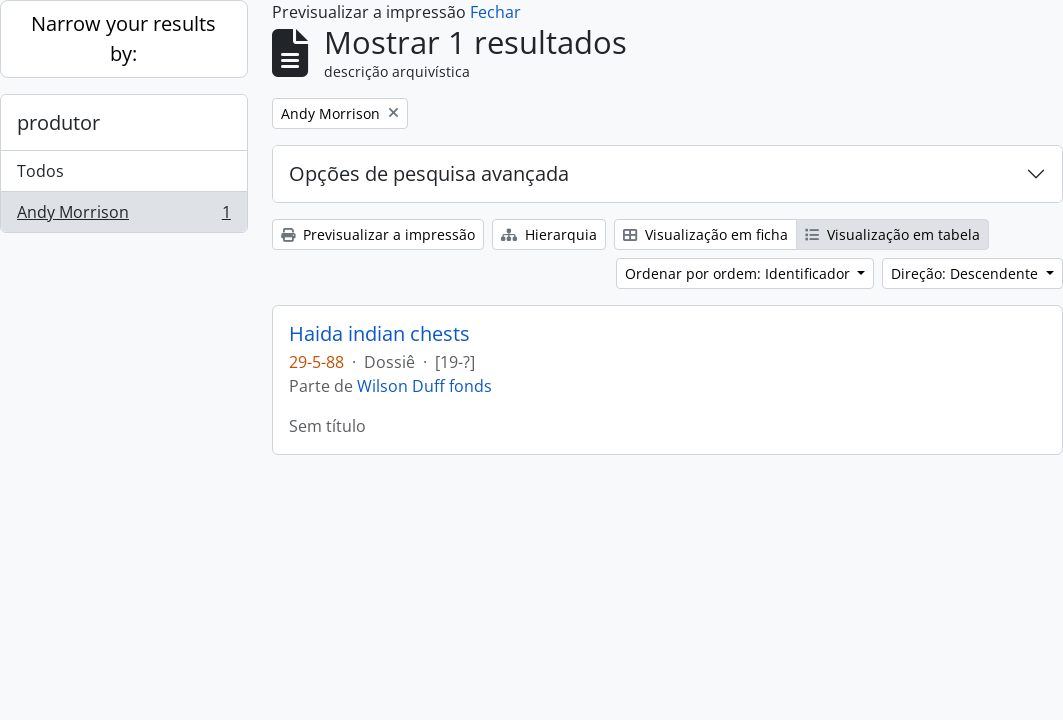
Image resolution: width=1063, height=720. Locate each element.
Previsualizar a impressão (378, 234)
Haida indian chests (379, 334)
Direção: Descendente (966, 273)
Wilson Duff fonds (424, 386)
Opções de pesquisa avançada (429, 173)
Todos (40, 171)
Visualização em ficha (705, 234)
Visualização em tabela (892, 234)
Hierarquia (549, 234)
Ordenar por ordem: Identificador (739, 273)
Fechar (495, 12)
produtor (58, 122)
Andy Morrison (123, 216)
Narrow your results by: (123, 38)
